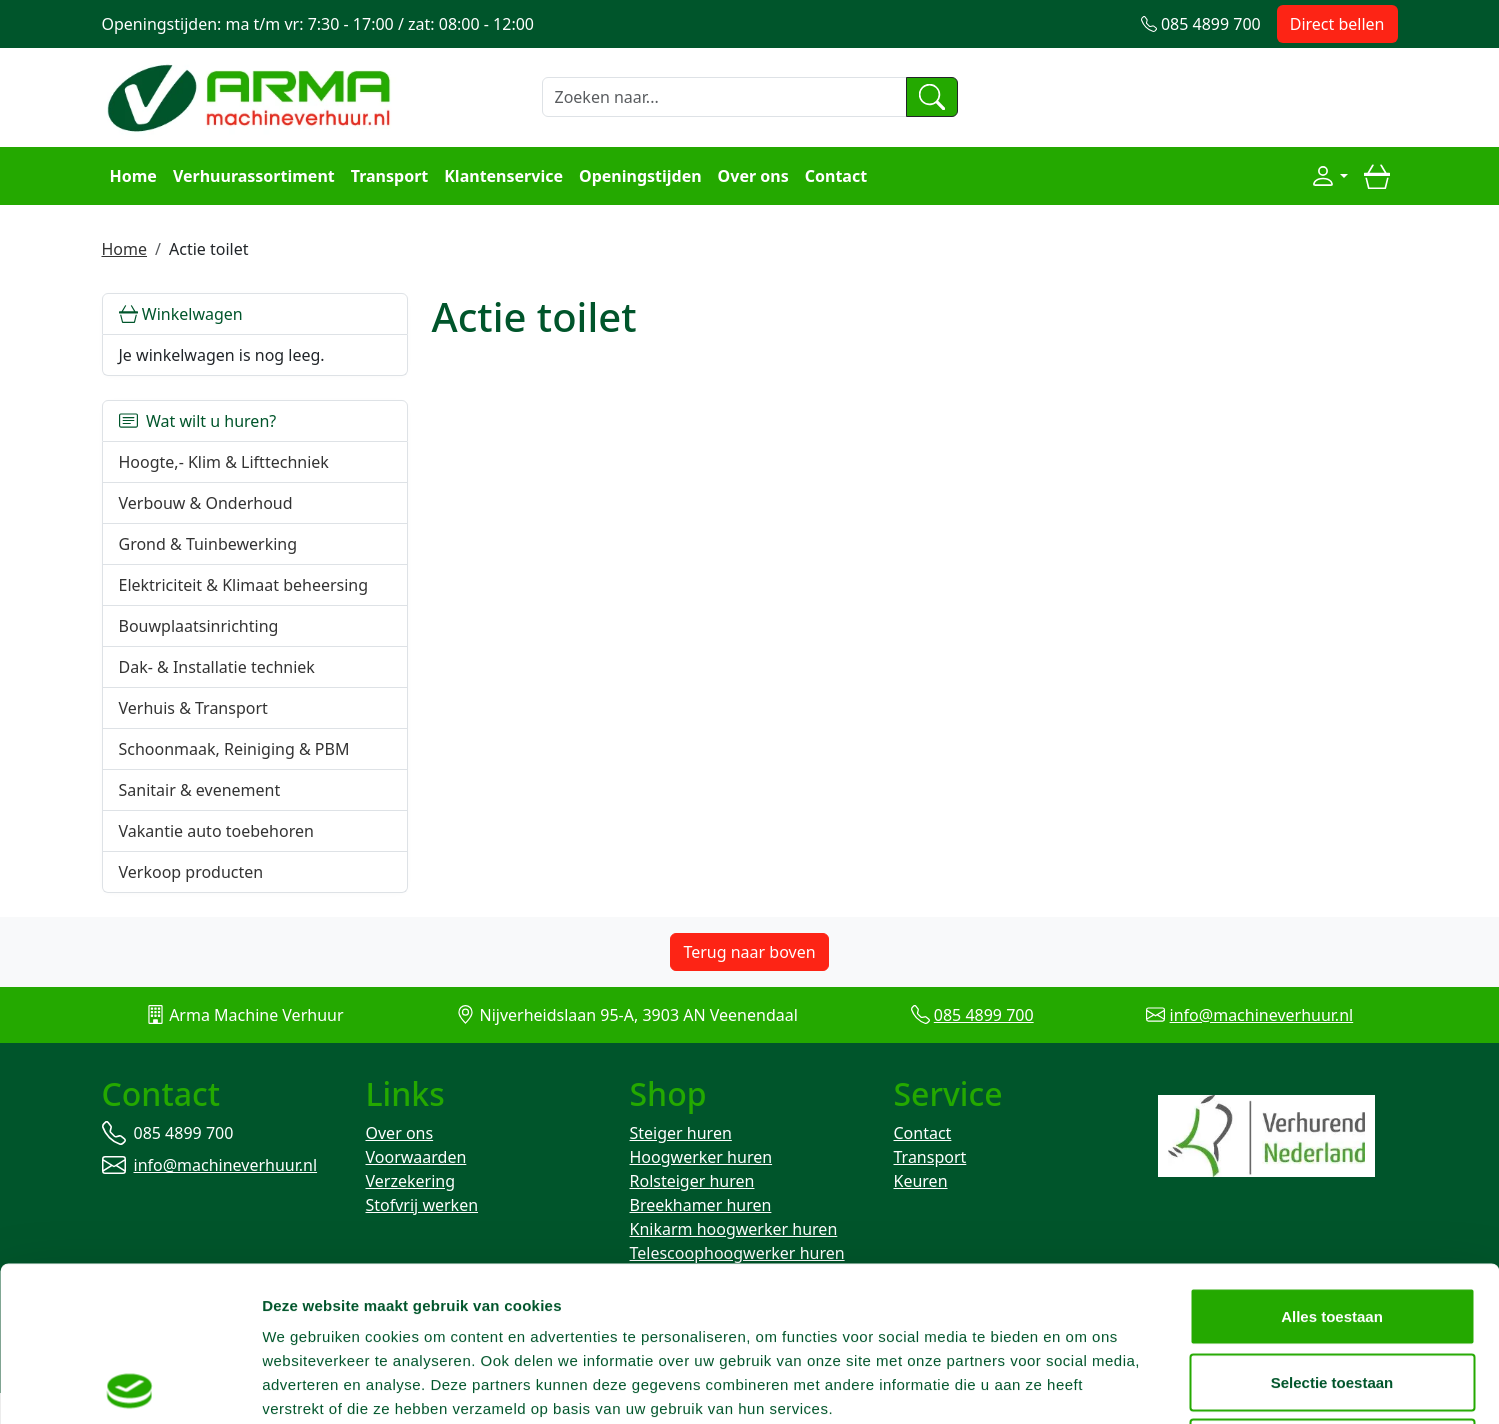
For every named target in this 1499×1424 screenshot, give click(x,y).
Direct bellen (1337, 24)
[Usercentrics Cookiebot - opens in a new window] (129, 1385)
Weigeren (1331, 1292)
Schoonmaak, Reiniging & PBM (234, 749)
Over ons (753, 176)
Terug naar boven (749, 952)
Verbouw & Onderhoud (206, 503)
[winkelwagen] (1377, 176)
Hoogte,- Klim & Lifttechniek (224, 462)
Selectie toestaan (1332, 1227)
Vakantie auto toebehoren (216, 831)
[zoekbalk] (724, 97)
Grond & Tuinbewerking (208, 544)
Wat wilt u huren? (198, 421)
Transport (390, 176)
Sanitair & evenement (200, 790)
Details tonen (1080, 1384)
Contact (836, 176)
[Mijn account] (1329, 176)
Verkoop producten (191, 872)
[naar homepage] (252, 95)
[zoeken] (932, 97)
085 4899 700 (984, 1015)
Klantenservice (503, 176)
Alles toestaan (1332, 1161)
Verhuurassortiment (254, 176)
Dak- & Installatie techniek (217, 667)
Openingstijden (640, 176)
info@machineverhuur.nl (1262, 1015)
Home (133, 176)
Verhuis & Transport (193, 708)
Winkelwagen (181, 314)
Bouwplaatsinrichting (199, 626)
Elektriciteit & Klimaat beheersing (244, 585)
